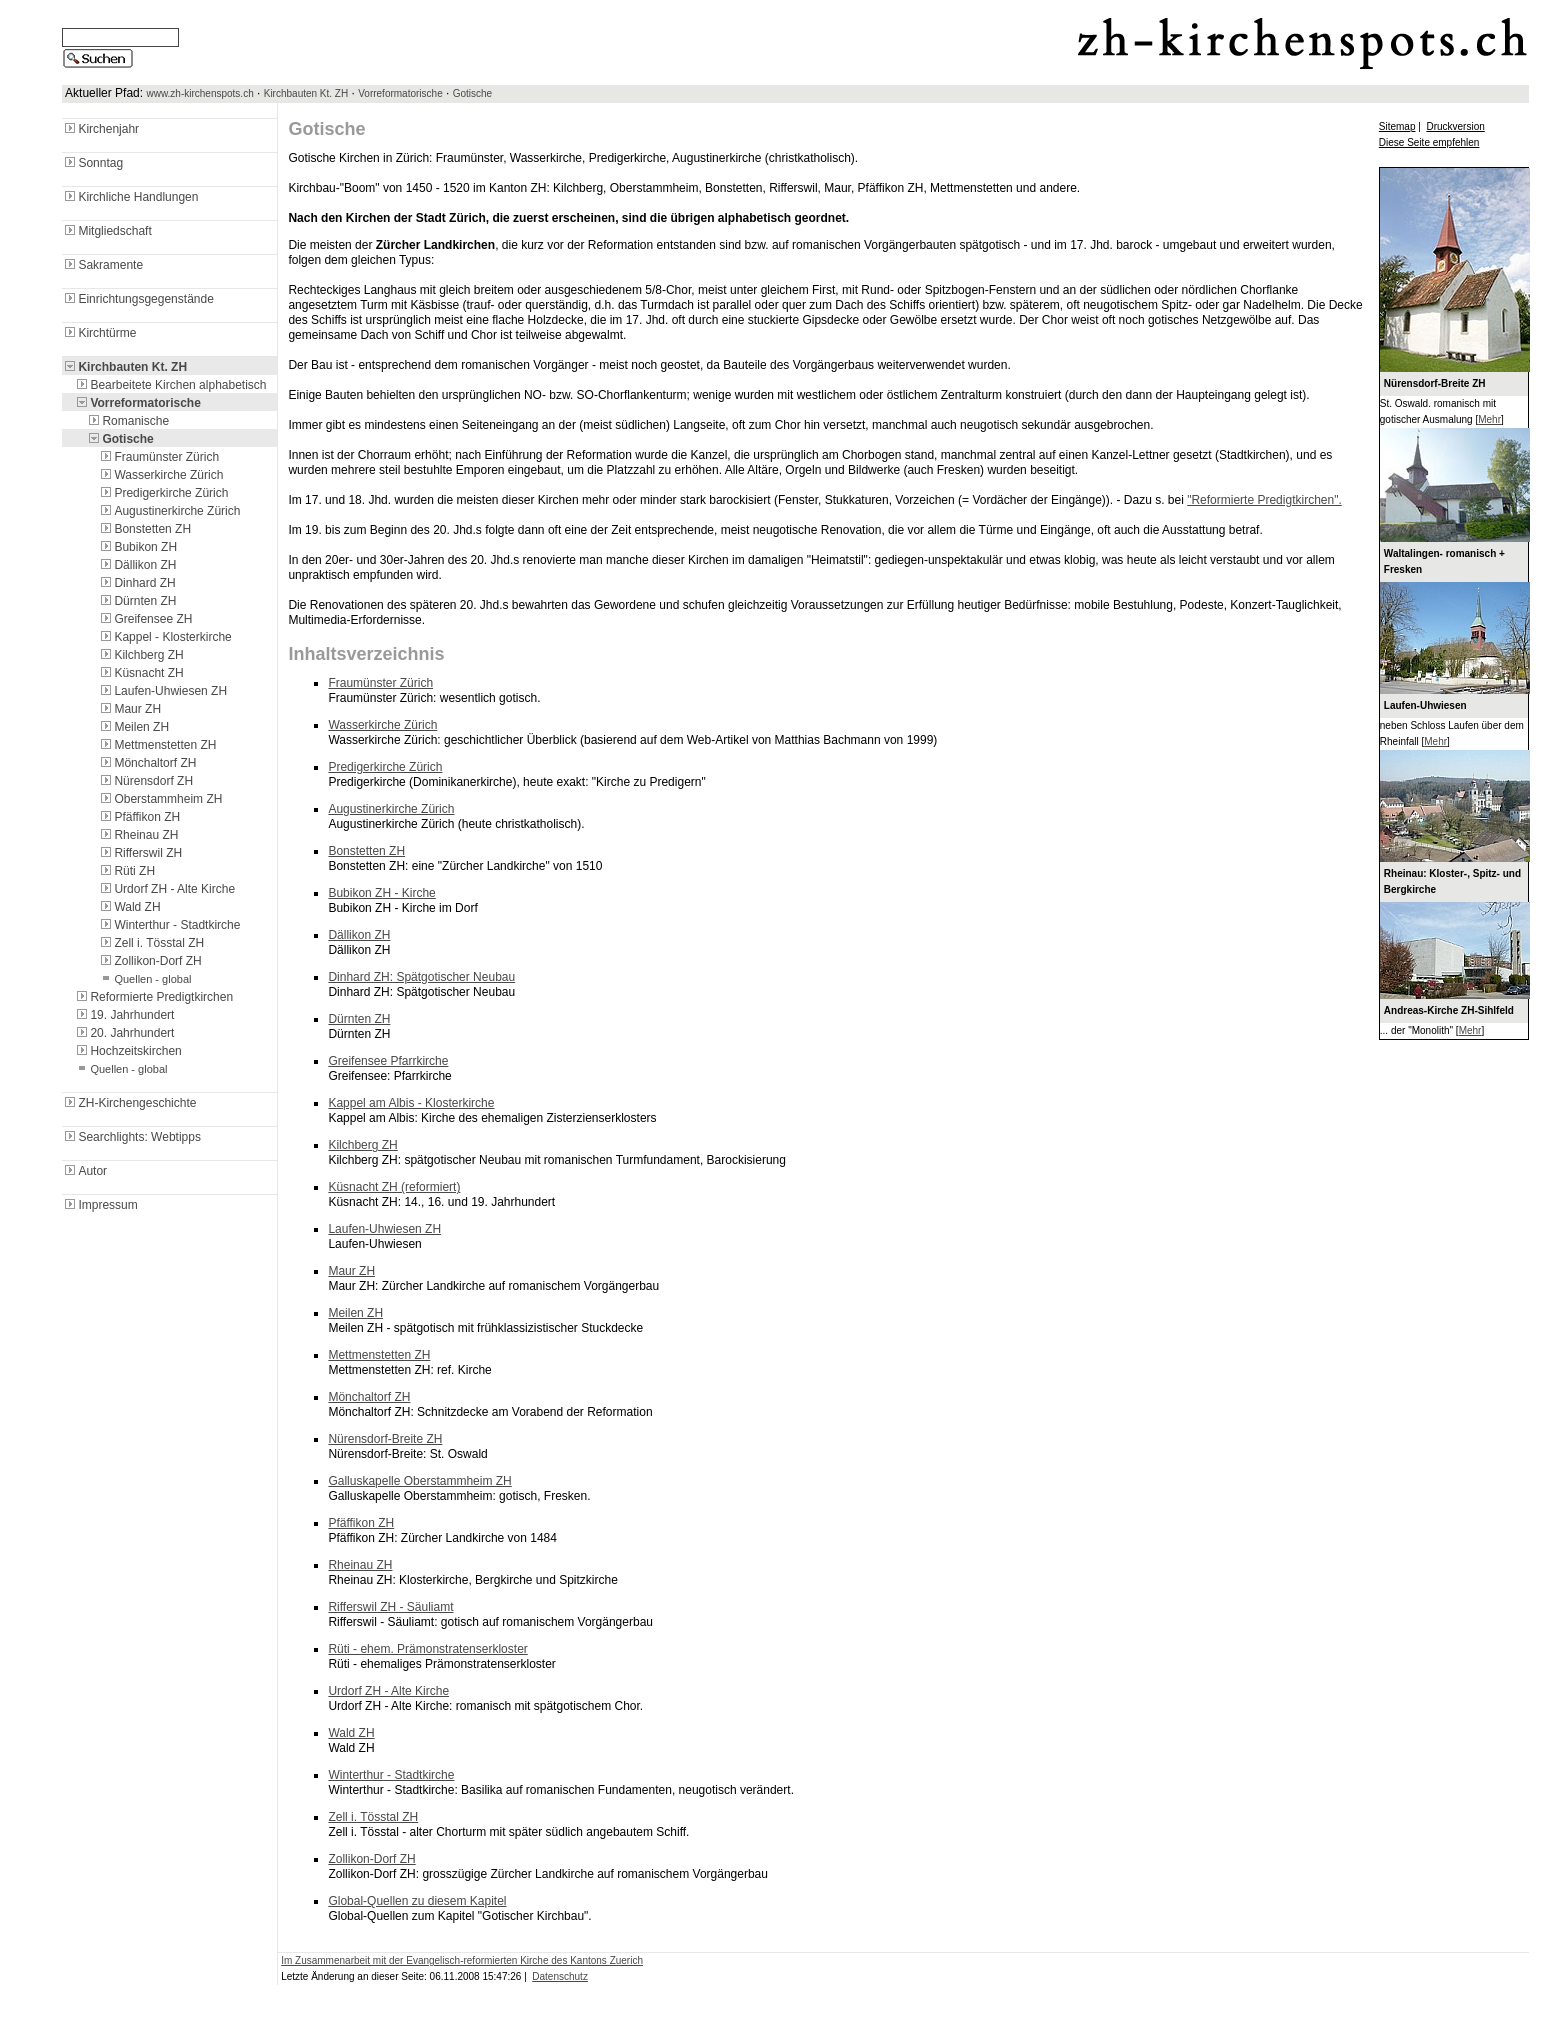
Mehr (1489, 419)
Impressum (99, 1205)
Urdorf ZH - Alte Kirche (166, 889)
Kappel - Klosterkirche (164, 637)
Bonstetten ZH (144, 529)
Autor (84, 1171)
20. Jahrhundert (124, 1033)
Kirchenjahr (100, 129)
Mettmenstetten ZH (157, 745)
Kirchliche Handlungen (130, 197)
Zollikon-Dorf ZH (149, 961)
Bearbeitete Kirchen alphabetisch (170, 385)
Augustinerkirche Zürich (169, 511)
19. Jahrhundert (124, 1015)
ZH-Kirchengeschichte (129, 1103)
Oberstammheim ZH (160, 799)
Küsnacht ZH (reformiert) (394, 1187)
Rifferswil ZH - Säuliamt (390, 1607)
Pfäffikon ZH (139, 817)
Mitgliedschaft (106, 231)
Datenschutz (560, 1976)
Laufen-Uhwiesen (1425, 705)
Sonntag (92, 163)
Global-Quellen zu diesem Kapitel (417, 1901)
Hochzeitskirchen (127, 1051)
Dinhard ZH (136, 583)
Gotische (472, 93)
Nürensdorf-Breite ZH (385, 1439)
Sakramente (102, 265)
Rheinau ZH (138, 835)
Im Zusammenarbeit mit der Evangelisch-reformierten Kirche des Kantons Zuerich (462, 1960)
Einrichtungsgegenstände (137, 299)
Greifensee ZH (145, 619)
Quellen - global (144, 979)
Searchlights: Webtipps (131, 1137)
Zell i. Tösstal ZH (151, 943)
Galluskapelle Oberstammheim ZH (419, 1481)
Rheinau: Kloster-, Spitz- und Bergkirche (1452, 881)
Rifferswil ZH (140, 853)
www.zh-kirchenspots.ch (199, 93)
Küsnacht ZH (140, 673)
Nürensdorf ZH (145, 781)
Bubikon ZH (137, 547)
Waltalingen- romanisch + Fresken (1444, 561)
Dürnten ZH (137, 601)
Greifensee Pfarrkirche (388, 1061)
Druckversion (1455, 126)
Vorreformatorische (400, 93)
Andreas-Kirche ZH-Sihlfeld (1449, 1010)
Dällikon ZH (137, 565)
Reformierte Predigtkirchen (153, 997)
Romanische (127, 421)
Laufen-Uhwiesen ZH (162, 691)
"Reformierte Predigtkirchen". (1264, 500)
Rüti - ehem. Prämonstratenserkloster (427, 1649)
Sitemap (1397, 126)
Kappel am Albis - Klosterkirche (411, 1103)
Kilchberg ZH (140, 655)
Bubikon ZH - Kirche (381, 893)
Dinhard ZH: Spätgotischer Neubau (421, 977)
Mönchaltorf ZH (147, 763)
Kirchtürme (99, 333)
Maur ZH (129, 709)
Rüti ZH (126, 871)
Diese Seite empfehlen (1429, 142)
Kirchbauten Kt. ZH (306, 93)
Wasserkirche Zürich (160, 475)
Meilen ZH (133, 727)
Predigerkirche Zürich (163, 493)
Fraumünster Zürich (158, 457)
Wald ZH (129, 907)
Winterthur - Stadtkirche (169, 925)
